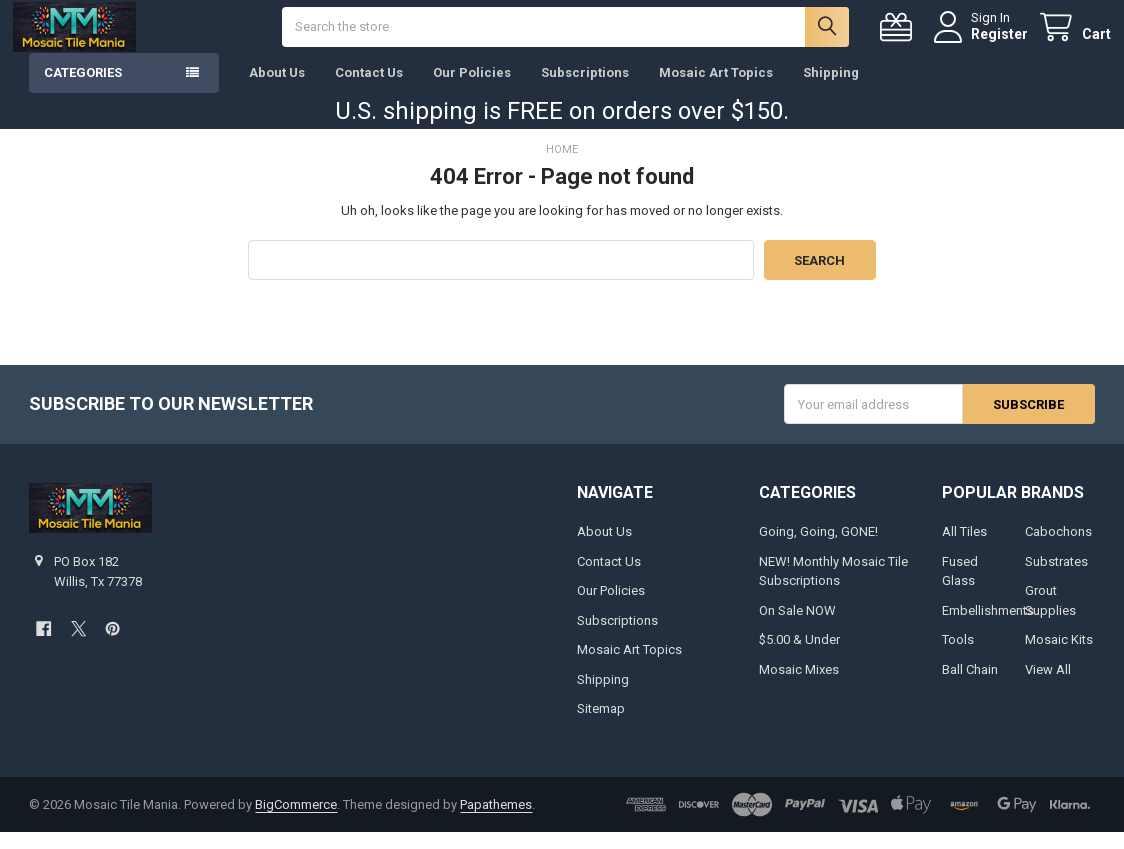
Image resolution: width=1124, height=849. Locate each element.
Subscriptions (585, 89)
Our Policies (472, 89)
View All (1048, 685)
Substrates (1056, 577)
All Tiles (964, 548)
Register (983, 42)
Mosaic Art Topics (716, 89)
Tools (958, 656)
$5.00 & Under (799, 656)
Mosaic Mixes (799, 685)
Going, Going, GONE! (818, 548)
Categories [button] (83, 89)
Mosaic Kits (1059, 656)
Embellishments (988, 626)
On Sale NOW (797, 626)
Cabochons (1058, 548)
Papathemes (496, 821)
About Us (277, 89)
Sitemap (601, 725)
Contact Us (369, 89)
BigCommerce (296, 821)
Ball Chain (970, 685)
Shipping (831, 89)
